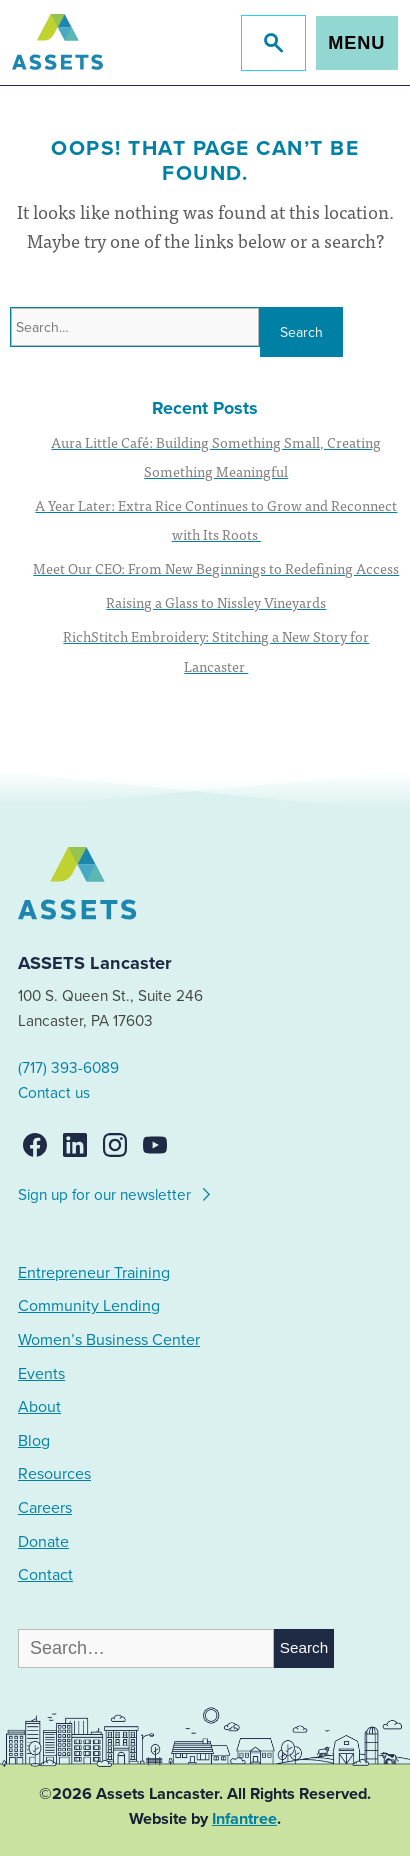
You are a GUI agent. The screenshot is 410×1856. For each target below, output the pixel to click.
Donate (43, 1542)
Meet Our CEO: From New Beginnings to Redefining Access (216, 568)
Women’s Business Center (109, 1340)
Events (41, 1374)
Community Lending (89, 1306)
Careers (45, 1508)
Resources (54, 1474)
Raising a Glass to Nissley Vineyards (216, 602)
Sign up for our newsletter (115, 1192)
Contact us (54, 1093)
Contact (45, 1575)
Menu (356, 43)
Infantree (244, 1819)
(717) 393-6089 (68, 1068)
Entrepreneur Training (94, 1273)
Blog (34, 1441)
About (39, 1407)
